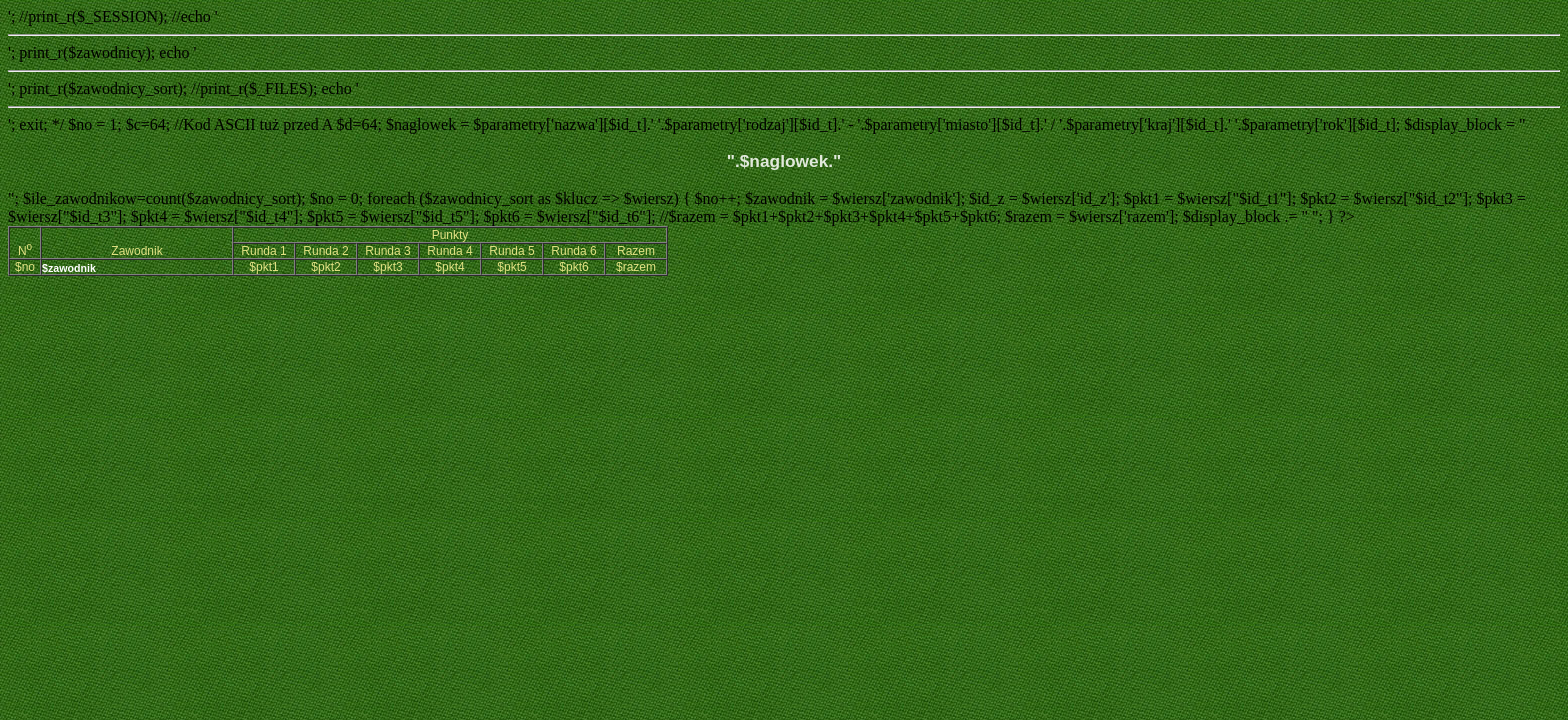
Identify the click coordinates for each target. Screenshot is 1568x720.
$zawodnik (69, 268)
